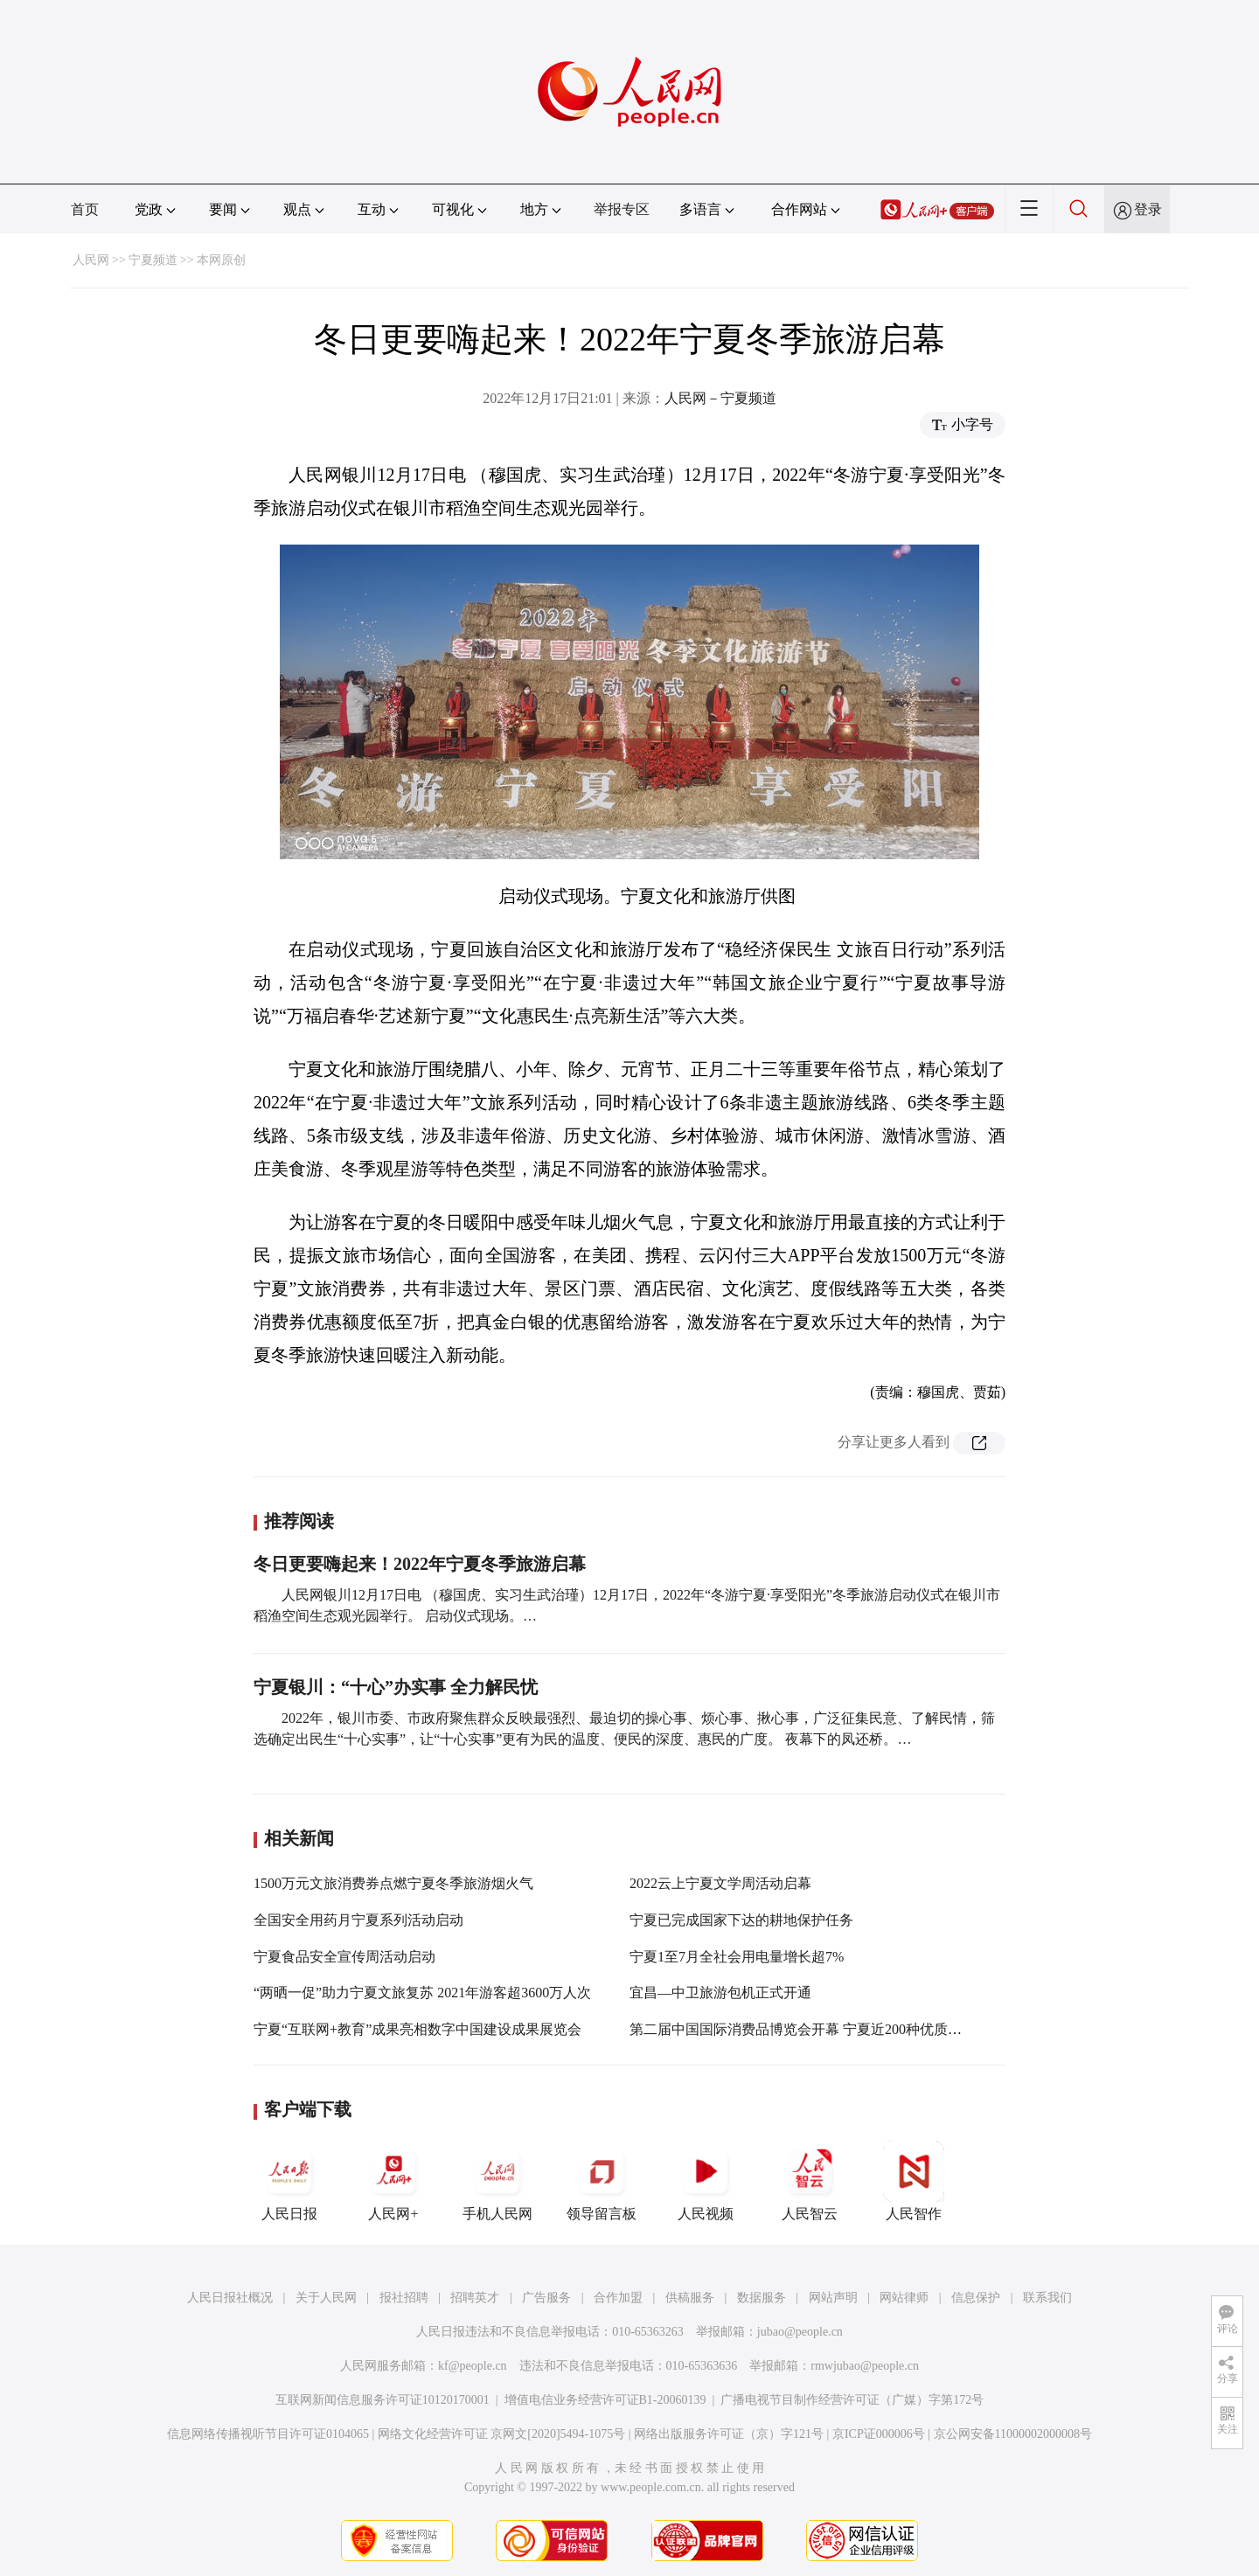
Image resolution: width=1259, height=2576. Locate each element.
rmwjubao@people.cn (864, 2365)
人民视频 (705, 2181)
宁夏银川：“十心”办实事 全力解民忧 (396, 1687)
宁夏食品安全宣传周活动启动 (344, 1956)
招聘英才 (474, 2297)
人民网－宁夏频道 (720, 398)
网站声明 (833, 2297)
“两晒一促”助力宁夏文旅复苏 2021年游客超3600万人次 (422, 1992)
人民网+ (393, 2181)
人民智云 (809, 2181)
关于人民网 (326, 2297)
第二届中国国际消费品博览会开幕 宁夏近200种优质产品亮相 (817, 2029)
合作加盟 (618, 2297)
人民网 (91, 260)
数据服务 (761, 2297)
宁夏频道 (153, 260)
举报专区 (622, 209)
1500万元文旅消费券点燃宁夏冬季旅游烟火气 (393, 1883)
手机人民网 (497, 2181)
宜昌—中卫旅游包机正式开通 (720, 1992)
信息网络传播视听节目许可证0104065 (268, 2434)
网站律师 (904, 2297)
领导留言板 (601, 2181)
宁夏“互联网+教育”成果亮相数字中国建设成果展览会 (417, 2029)
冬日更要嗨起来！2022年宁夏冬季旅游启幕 (420, 1563)
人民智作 (913, 2181)
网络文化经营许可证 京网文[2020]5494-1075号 (502, 2434)
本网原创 (221, 260)
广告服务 (546, 2297)
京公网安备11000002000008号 (1013, 2434)
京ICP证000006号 (878, 2434)
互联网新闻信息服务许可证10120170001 (382, 2399)
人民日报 (289, 2181)
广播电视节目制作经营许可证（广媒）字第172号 (852, 2399)
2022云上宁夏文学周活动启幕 (720, 1883)
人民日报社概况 (230, 2297)
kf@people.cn (472, 2365)
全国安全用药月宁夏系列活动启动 (358, 1920)
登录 (1148, 209)
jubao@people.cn (800, 2331)
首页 (85, 209)
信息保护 (975, 2297)
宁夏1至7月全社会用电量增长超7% (737, 1956)
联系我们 (1047, 2297)
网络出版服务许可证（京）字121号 (729, 2434)
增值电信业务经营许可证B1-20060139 (605, 2399)
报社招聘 (403, 2297)
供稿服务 (689, 2297)
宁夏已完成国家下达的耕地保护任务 (741, 1920)
